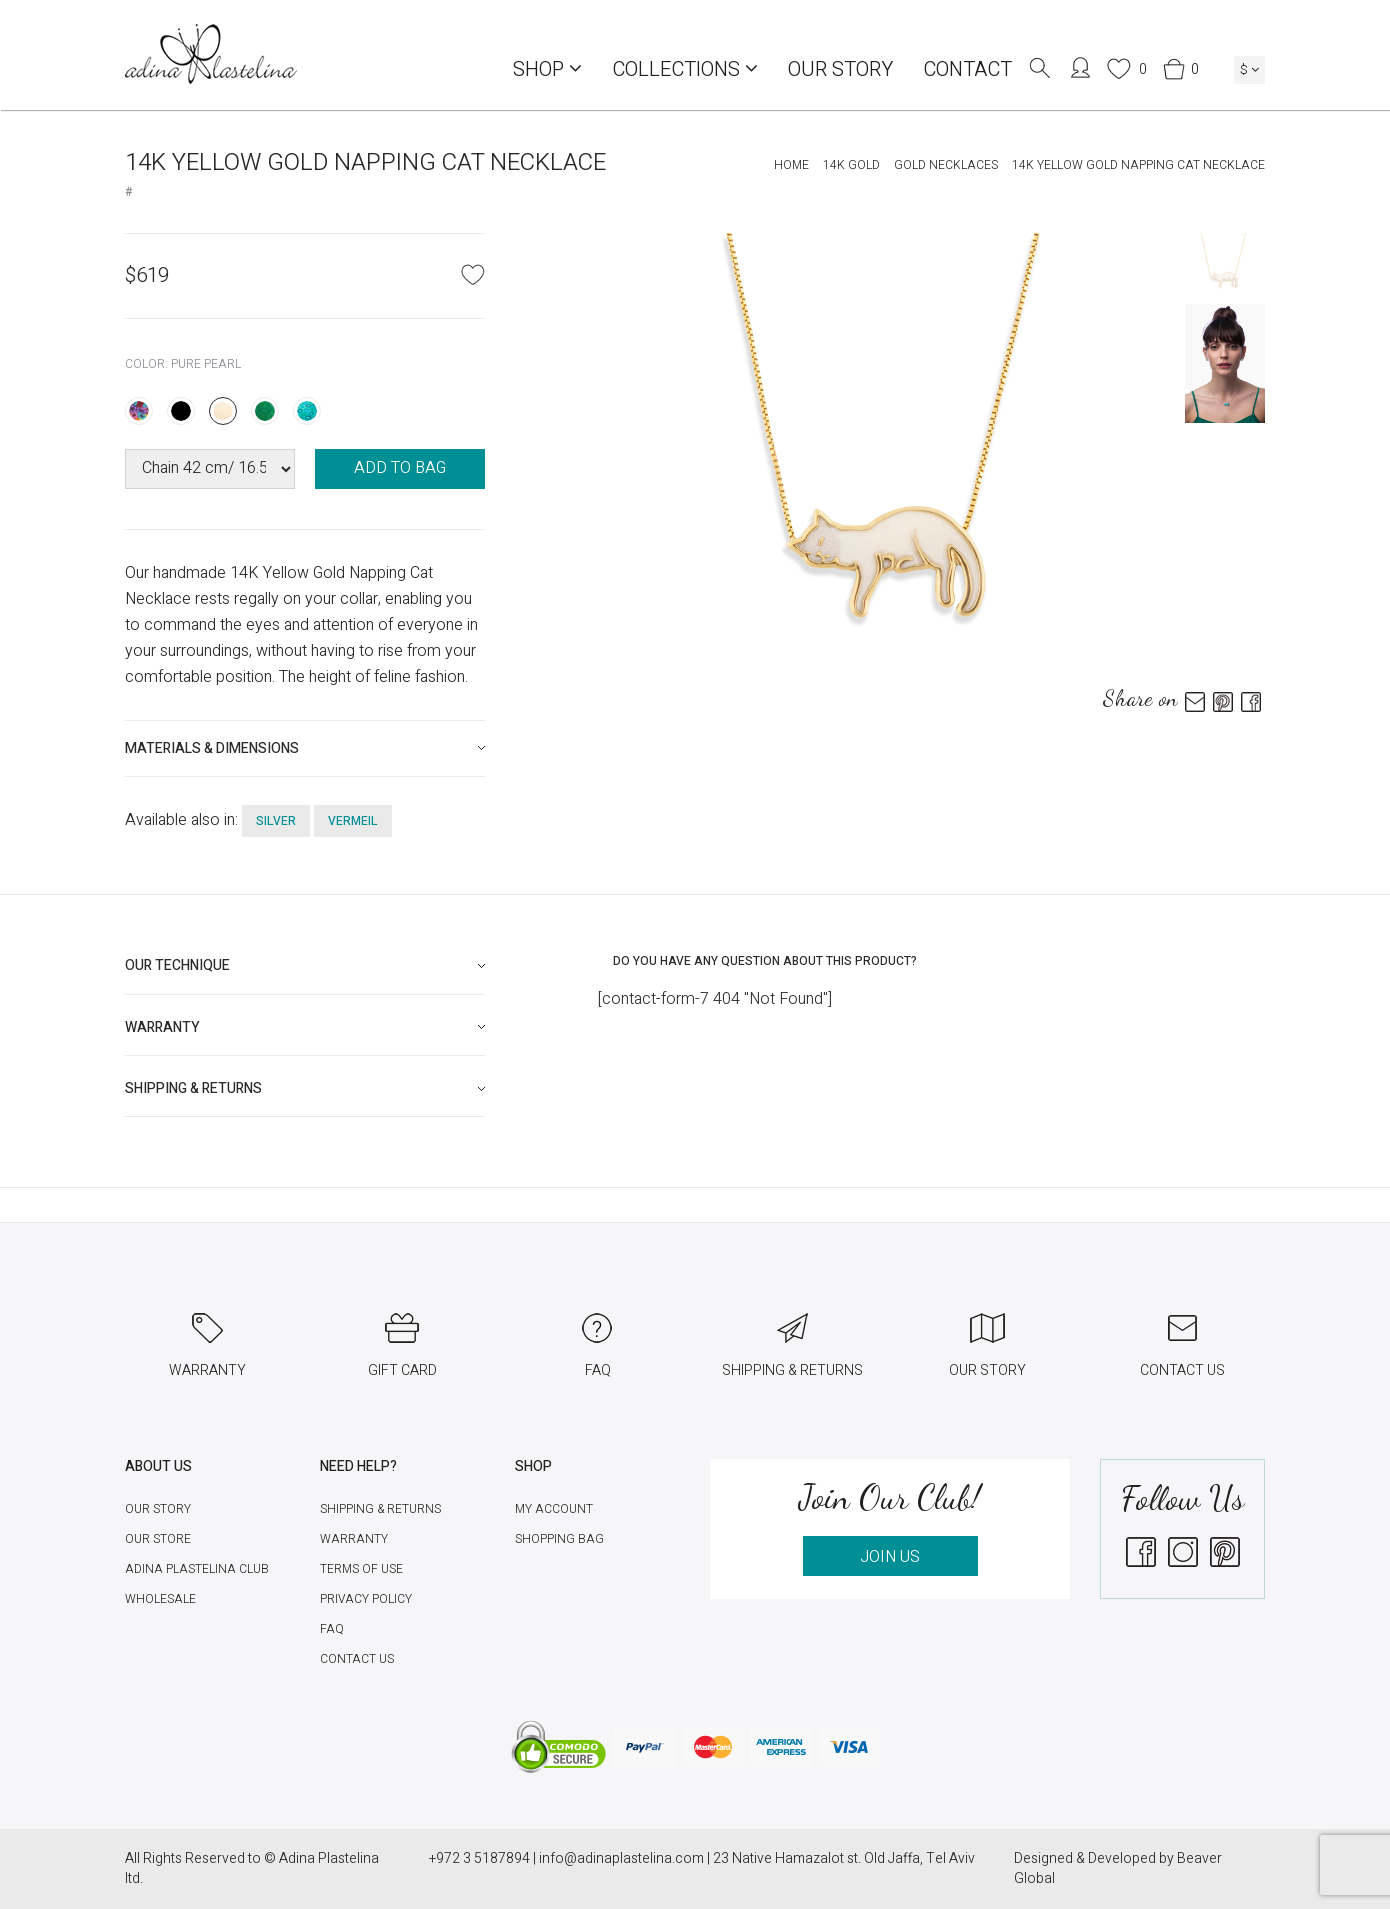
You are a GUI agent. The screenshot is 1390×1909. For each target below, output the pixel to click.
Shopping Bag (559, 1539)
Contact (967, 69)
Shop (547, 69)
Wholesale (160, 1599)
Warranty (354, 1539)
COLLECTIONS (685, 69)
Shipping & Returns (380, 1509)
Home (791, 165)
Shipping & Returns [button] (193, 1088)
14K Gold (851, 165)
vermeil (353, 821)
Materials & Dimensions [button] (212, 748)
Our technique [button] (177, 965)
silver (276, 821)
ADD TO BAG (400, 468)
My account (554, 1509)
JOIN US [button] (890, 1557)
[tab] (305, 748)
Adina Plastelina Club (197, 1569)
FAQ (332, 1629)
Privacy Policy (366, 1599)
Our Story (840, 69)
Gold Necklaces (946, 165)
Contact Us (357, 1659)
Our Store (158, 1539)
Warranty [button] (162, 1027)
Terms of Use (361, 1569)
